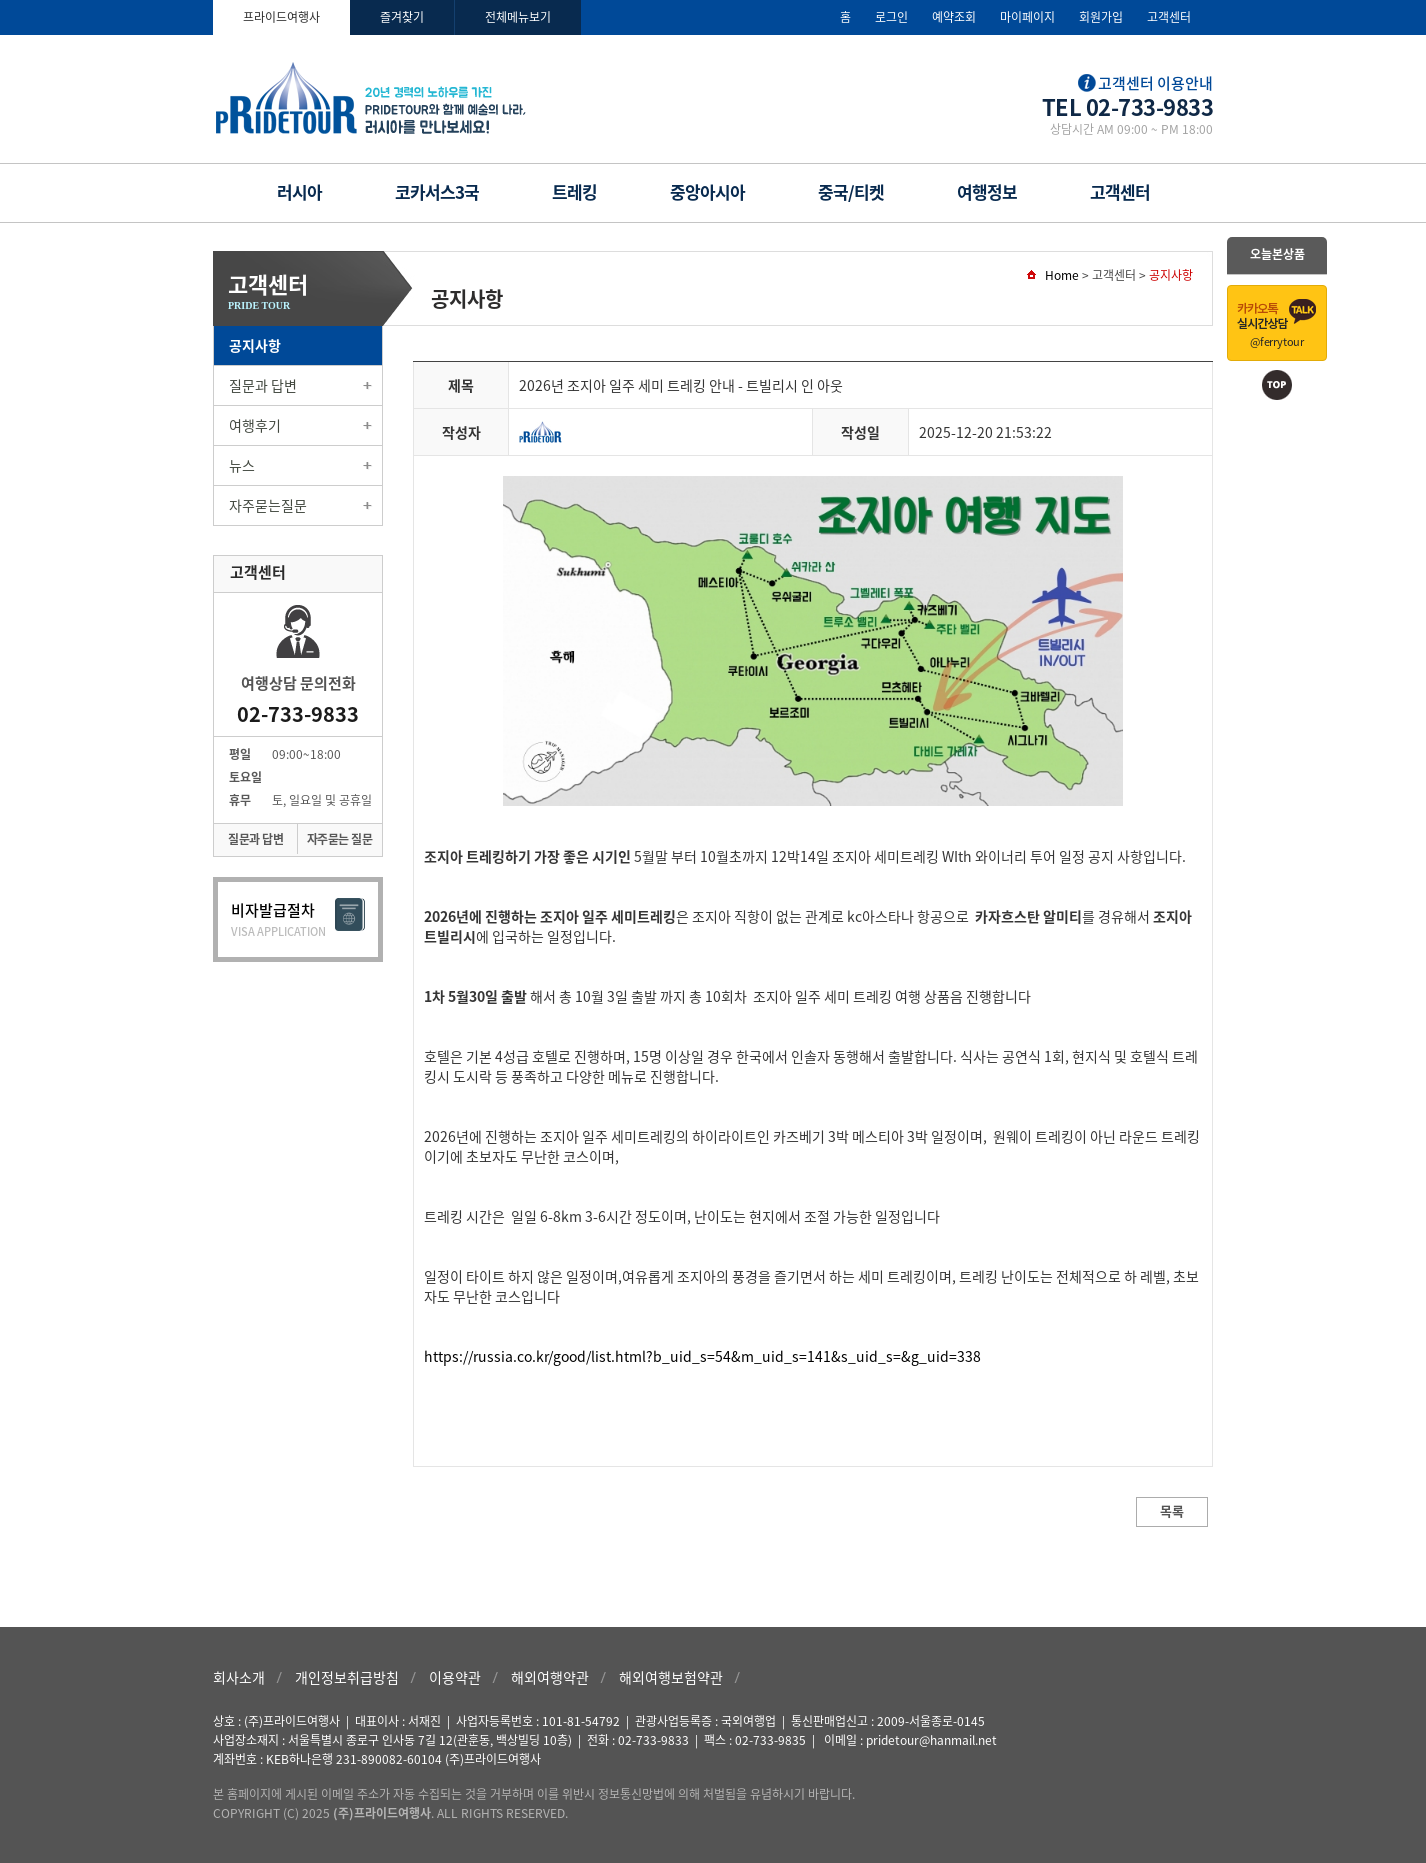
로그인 (891, 17)
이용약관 (455, 1677)
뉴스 (242, 465)
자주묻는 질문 (340, 839)
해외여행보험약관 (671, 1677)
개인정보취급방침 (347, 1677)
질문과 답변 (263, 385)
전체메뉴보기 (518, 17)
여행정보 (987, 191)
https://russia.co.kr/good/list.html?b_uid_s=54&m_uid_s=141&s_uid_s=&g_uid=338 (702, 1356)
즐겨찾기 (402, 17)
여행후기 (255, 425)
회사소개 (239, 1677)
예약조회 (954, 17)
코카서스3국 (437, 191)
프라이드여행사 (281, 17)
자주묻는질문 (268, 505)
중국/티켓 (851, 191)
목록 (1172, 1510)
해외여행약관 (550, 1677)
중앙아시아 (707, 191)
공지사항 (255, 345)
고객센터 (1169, 17)
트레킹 (574, 191)
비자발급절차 (298, 919)
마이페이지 (1027, 17)
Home (1062, 275)
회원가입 (1101, 17)
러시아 (299, 191)
